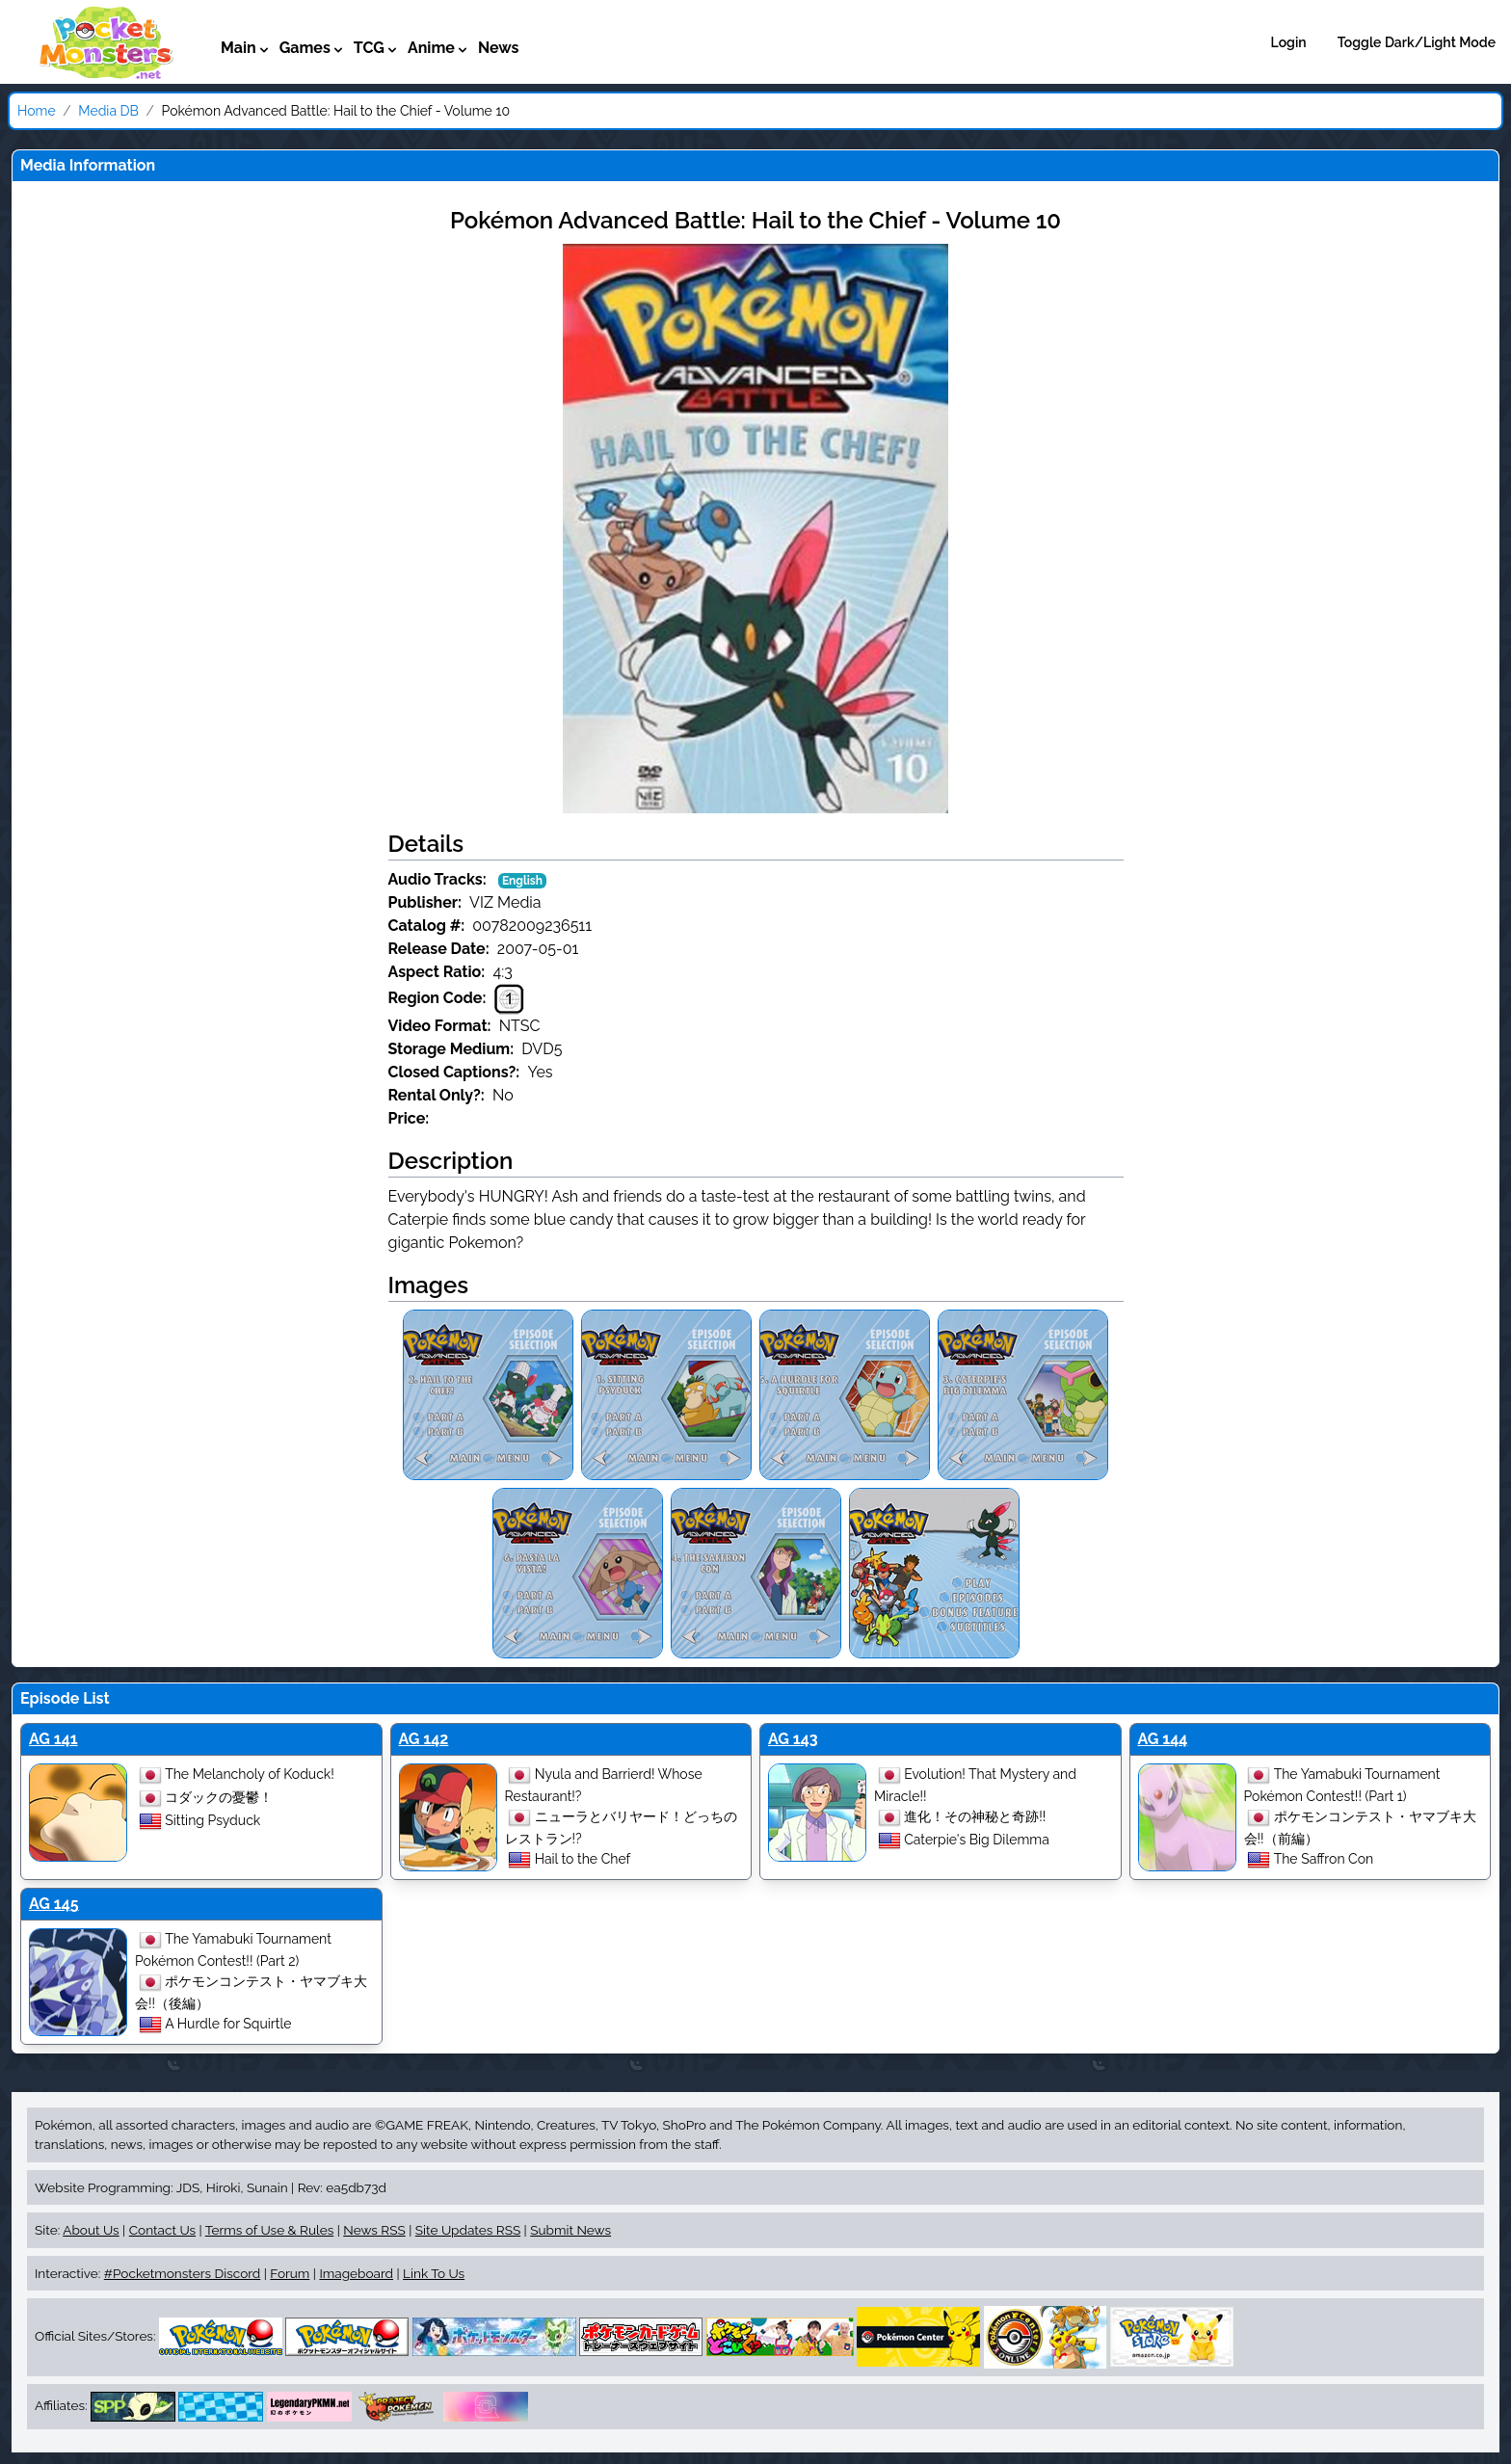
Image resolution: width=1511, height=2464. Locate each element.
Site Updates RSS (467, 2230)
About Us (91, 2230)
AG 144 (1163, 1739)
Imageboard (356, 2273)
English (522, 881)
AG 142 (424, 1739)
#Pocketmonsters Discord (182, 2273)
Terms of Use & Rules (269, 2230)
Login (1289, 42)
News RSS (374, 2230)
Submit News (570, 2230)
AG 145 (54, 1903)
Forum (289, 2273)
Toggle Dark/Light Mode (1417, 42)
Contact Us (162, 2230)
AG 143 (793, 1739)
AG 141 (53, 1739)
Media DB (108, 111)
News (498, 48)
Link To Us (433, 2273)
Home (36, 111)
